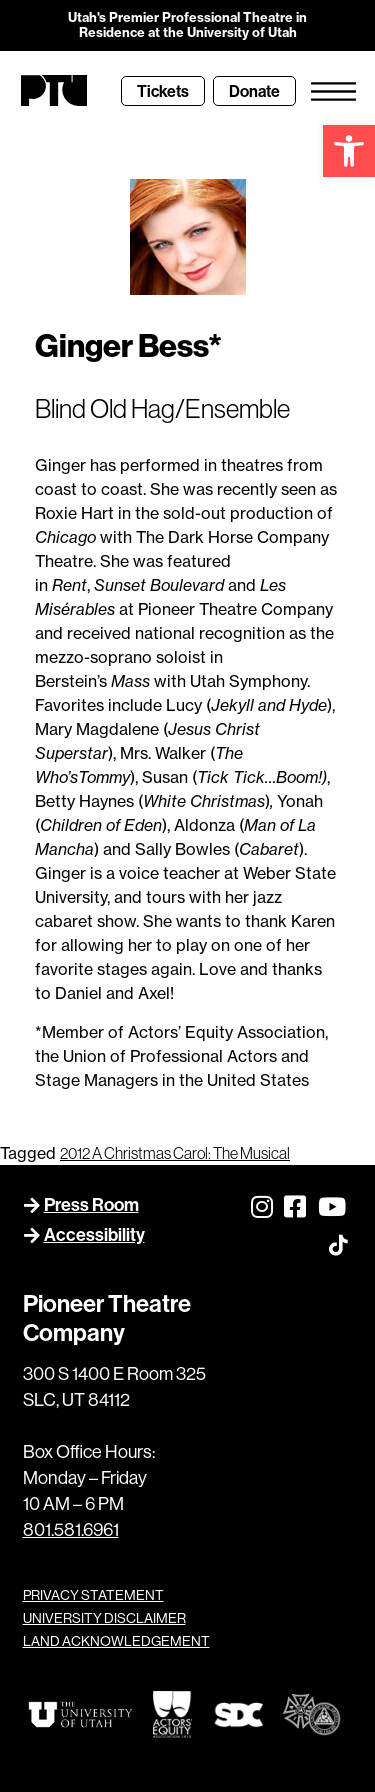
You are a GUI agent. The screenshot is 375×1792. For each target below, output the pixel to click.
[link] (349, 151)
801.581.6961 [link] (71, 1529)
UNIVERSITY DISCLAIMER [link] (104, 1618)
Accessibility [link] (94, 1234)
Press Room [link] (91, 1204)
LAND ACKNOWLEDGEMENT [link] (116, 1641)
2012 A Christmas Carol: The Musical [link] (175, 1153)
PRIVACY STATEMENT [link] (93, 1595)
